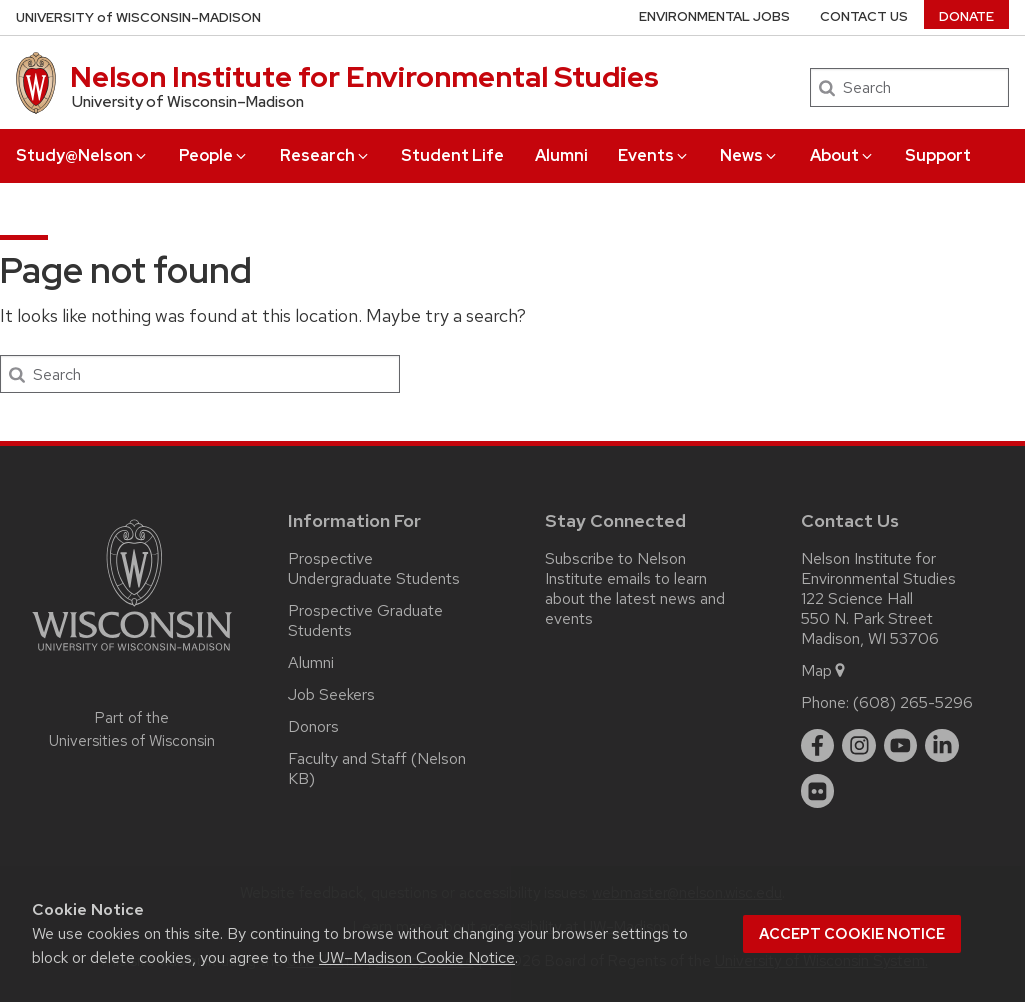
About (842, 155)
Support (938, 155)
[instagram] (859, 746)
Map (824, 670)
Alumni (561, 155)
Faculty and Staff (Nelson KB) (377, 768)
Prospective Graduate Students (365, 620)
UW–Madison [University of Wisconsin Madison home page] (138, 17)
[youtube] (901, 746)
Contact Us (864, 16)
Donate (966, 16)
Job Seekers (331, 694)
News (749, 155)
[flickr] (818, 791)
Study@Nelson (82, 155)
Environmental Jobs (714, 16)
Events (654, 155)
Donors (313, 726)
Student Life (452, 155)
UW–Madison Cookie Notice (417, 957)
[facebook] (818, 746)
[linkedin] (942, 746)
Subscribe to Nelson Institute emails (615, 568)
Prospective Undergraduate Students (374, 568)
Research (325, 155)
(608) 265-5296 (913, 702)
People (214, 155)
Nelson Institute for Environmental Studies (364, 77)
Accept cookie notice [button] (852, 934)
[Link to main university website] (132, 654)
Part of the (132, 729)
